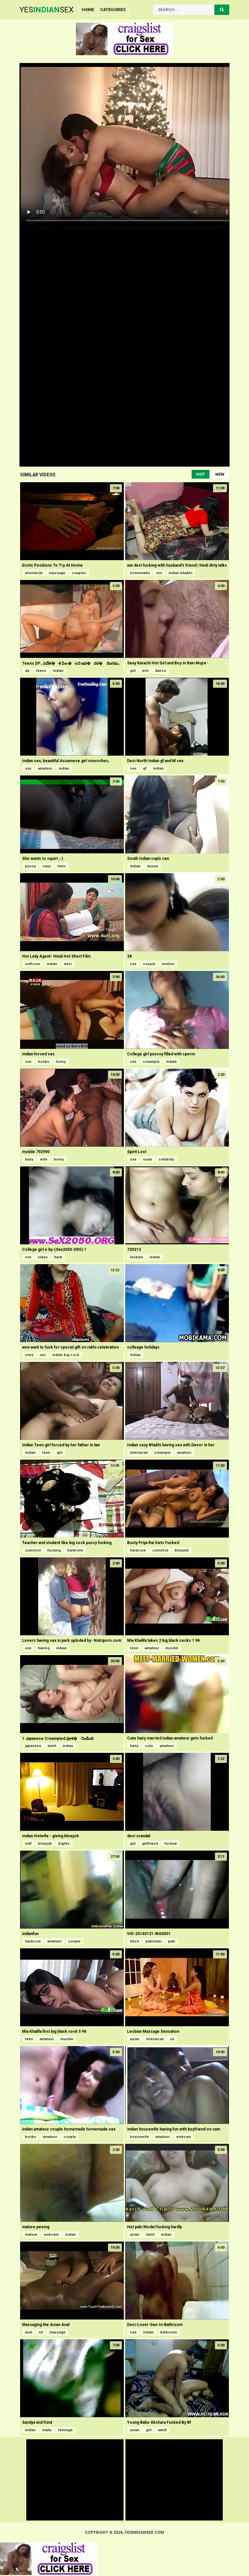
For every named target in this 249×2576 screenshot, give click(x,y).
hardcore (75, 1550)
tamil (52, 1746)
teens (41, 671)
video (43, 1257)
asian (134, 2039)
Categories (112, 9)
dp (27, 671)
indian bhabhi (180, 573)
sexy (46, 866)
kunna (152, 866)
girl (133, 671)
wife (43, 1159)
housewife (139, 2137)
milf (28, 1843)
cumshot (33, 1550)
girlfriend (150, 1843)
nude (147, 1159)
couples (79, 573)
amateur (45, 768)
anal (28, 2332)
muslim (171, 1648)
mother (168, 964)
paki (171, 1941)
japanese (33, 1746)
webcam (183, 2137)
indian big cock (65, 1355)
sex (28, 768)
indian (58, 671)
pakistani (153, 1941)
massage (57, 573)
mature (31, 2234)
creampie (151, 1062)
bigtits (64, 1843)
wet (145, 671)
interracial (33, 573)
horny (61, 1062)
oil (172, 2039)
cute (149, 1746)
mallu (47, 2430)
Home (88, 9)
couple (149, 964)
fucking (54, 1550)
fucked (170, 1843)
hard (58, 1257)
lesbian (136, 1257)
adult (162, 2430)
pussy (30, 866)
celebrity (166, 1159)
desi (68, 964)
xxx (159, 573)
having (44, 1648)
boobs (43, 1062)
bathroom (168, 2332)
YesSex (46, 9)
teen (61, 866)
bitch (134, 1941)
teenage (65, 2430)
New (219, 474)
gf (145, 768)
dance (160, 671)
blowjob (182, 1550)
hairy (29, 1159)
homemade (140, 573)
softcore (32, 964)
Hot (200, 474)
